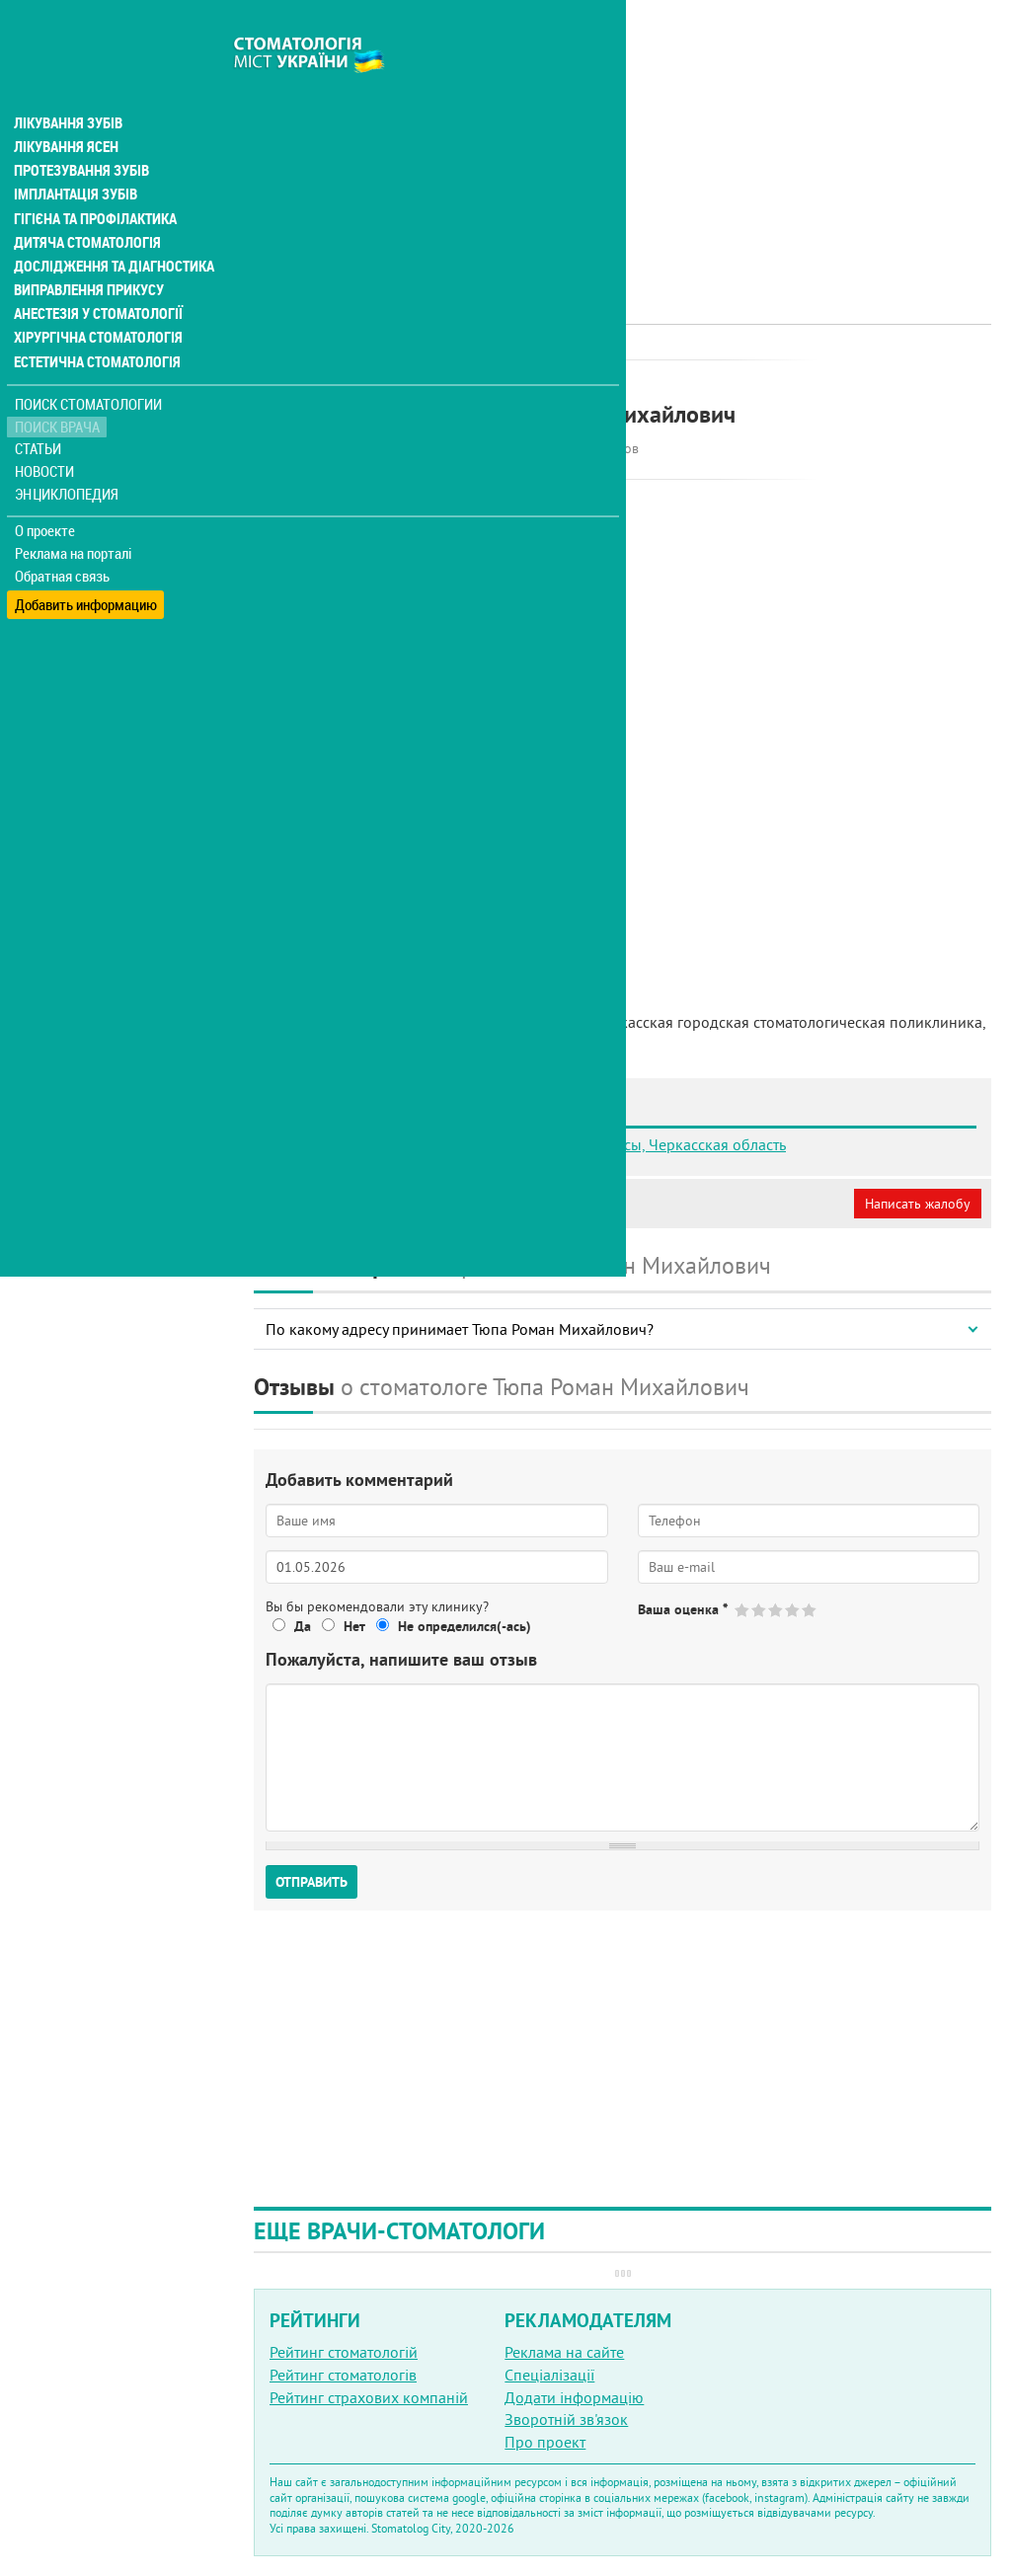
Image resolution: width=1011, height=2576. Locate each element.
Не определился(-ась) (464, 1626)
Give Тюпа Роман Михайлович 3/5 (776, 1609)
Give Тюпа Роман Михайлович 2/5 (759, 1609)
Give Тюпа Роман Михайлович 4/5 (793, 1609)
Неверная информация (523, 1203)
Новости (46, 430)
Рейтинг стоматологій (344, 2352)
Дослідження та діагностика (110, 225)
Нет (354, 1626)
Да (302, 1626)
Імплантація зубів (75, 154)
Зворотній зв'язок (566, 2419)
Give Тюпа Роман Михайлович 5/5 (810, 1609)
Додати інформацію (574, 2397)
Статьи (40, 407)
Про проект (545, 2442)
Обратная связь (64, 534)
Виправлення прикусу (87, 249)
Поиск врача (59, 384)
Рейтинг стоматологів (343, 2374)
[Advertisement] (622, 138)
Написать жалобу (918, 1203)
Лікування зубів (68, 83)
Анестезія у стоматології (96, 272)
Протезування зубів (81, 130)
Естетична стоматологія (95, 320)
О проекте (46, 489)
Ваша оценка (683, 1609)
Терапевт (505, 380)
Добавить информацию (86, 556)
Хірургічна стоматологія (97, 296)
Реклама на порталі (74, 511)
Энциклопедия (67, 451)
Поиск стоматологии (88, 361)
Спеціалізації (549, 2374)
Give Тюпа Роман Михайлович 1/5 (743, 1609)
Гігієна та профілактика (95, 178)
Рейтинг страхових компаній (369, 2397)
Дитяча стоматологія (85, 201)
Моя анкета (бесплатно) (347, 1203)
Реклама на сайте (564, 2352)
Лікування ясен (66, 107)
